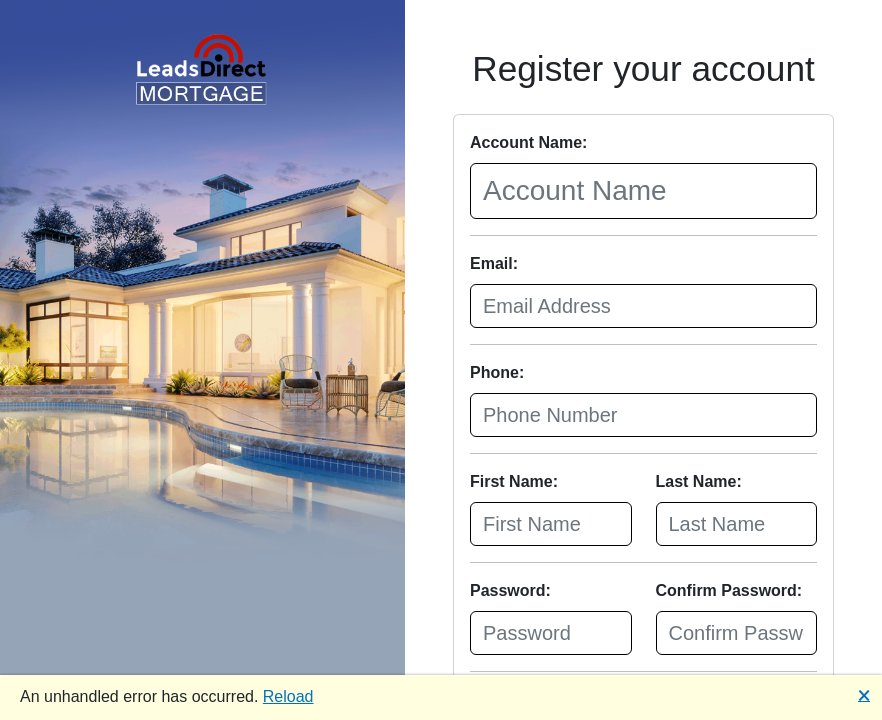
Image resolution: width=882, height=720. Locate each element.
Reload (288, 696)
